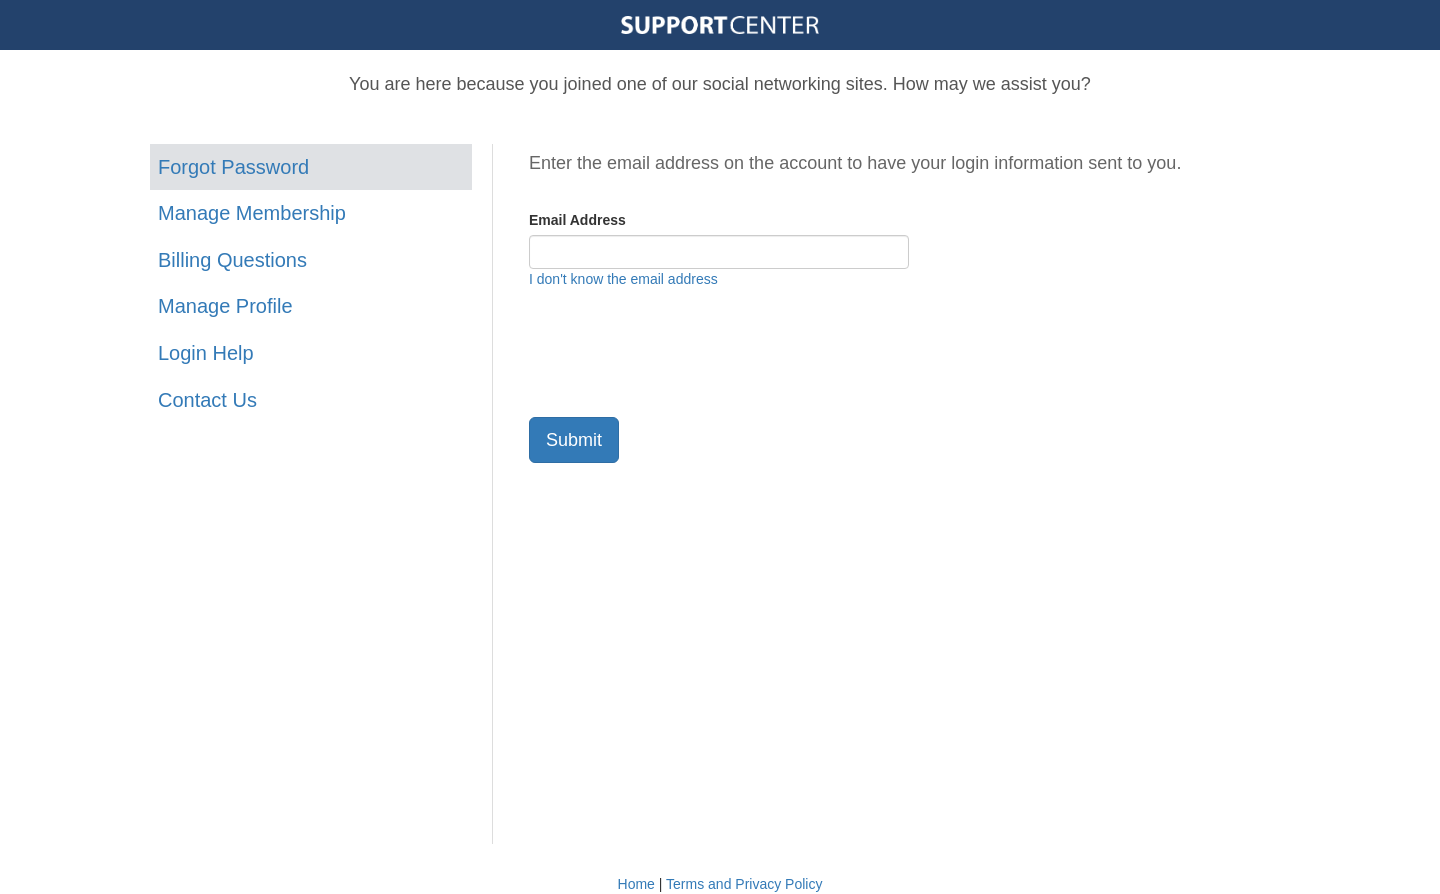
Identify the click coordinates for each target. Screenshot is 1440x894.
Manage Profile (225, 306)
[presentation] (681, 353)
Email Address (577, 220)
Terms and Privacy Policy (744, 884)
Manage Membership (252, 213)
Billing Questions (232, 260)
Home (636, 884)
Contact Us (207, 400)
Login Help (206, 353)
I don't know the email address (623, 279)
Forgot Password (233, 167)
